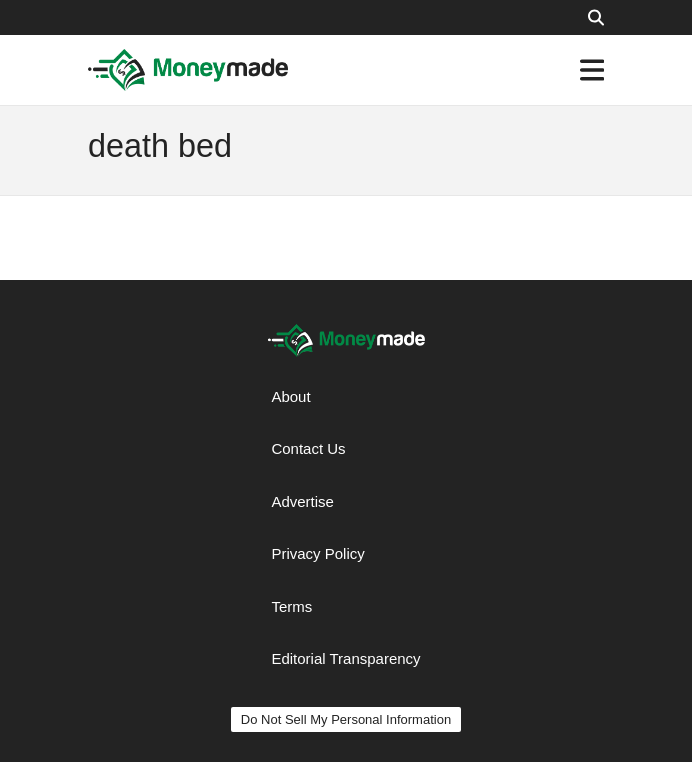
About (290, 396)
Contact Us (308, 448)
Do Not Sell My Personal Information (346, 719)
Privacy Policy (317, 553)
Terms (291, 606)
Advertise (302, 501)
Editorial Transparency (345, 658)
